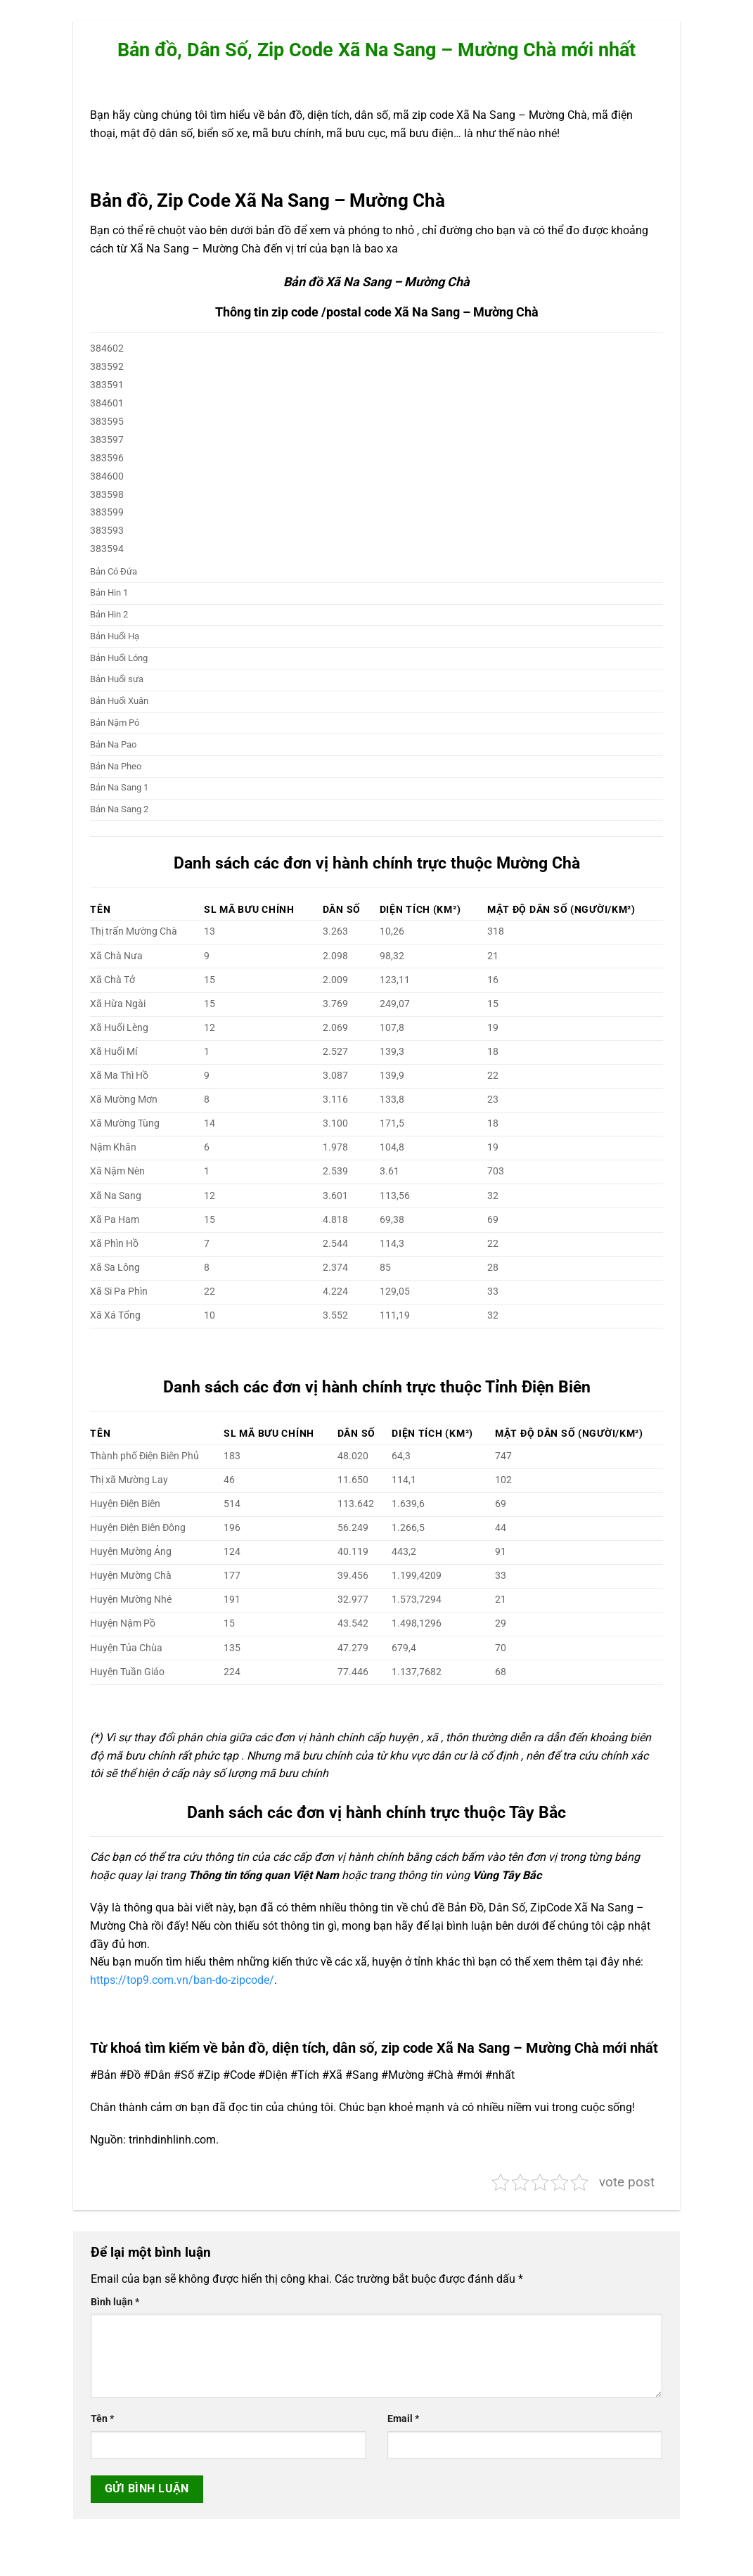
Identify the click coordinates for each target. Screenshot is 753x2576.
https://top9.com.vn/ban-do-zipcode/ (182, 1980)
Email (403, 2419)
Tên (102, 2419)
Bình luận (115, 2302)
